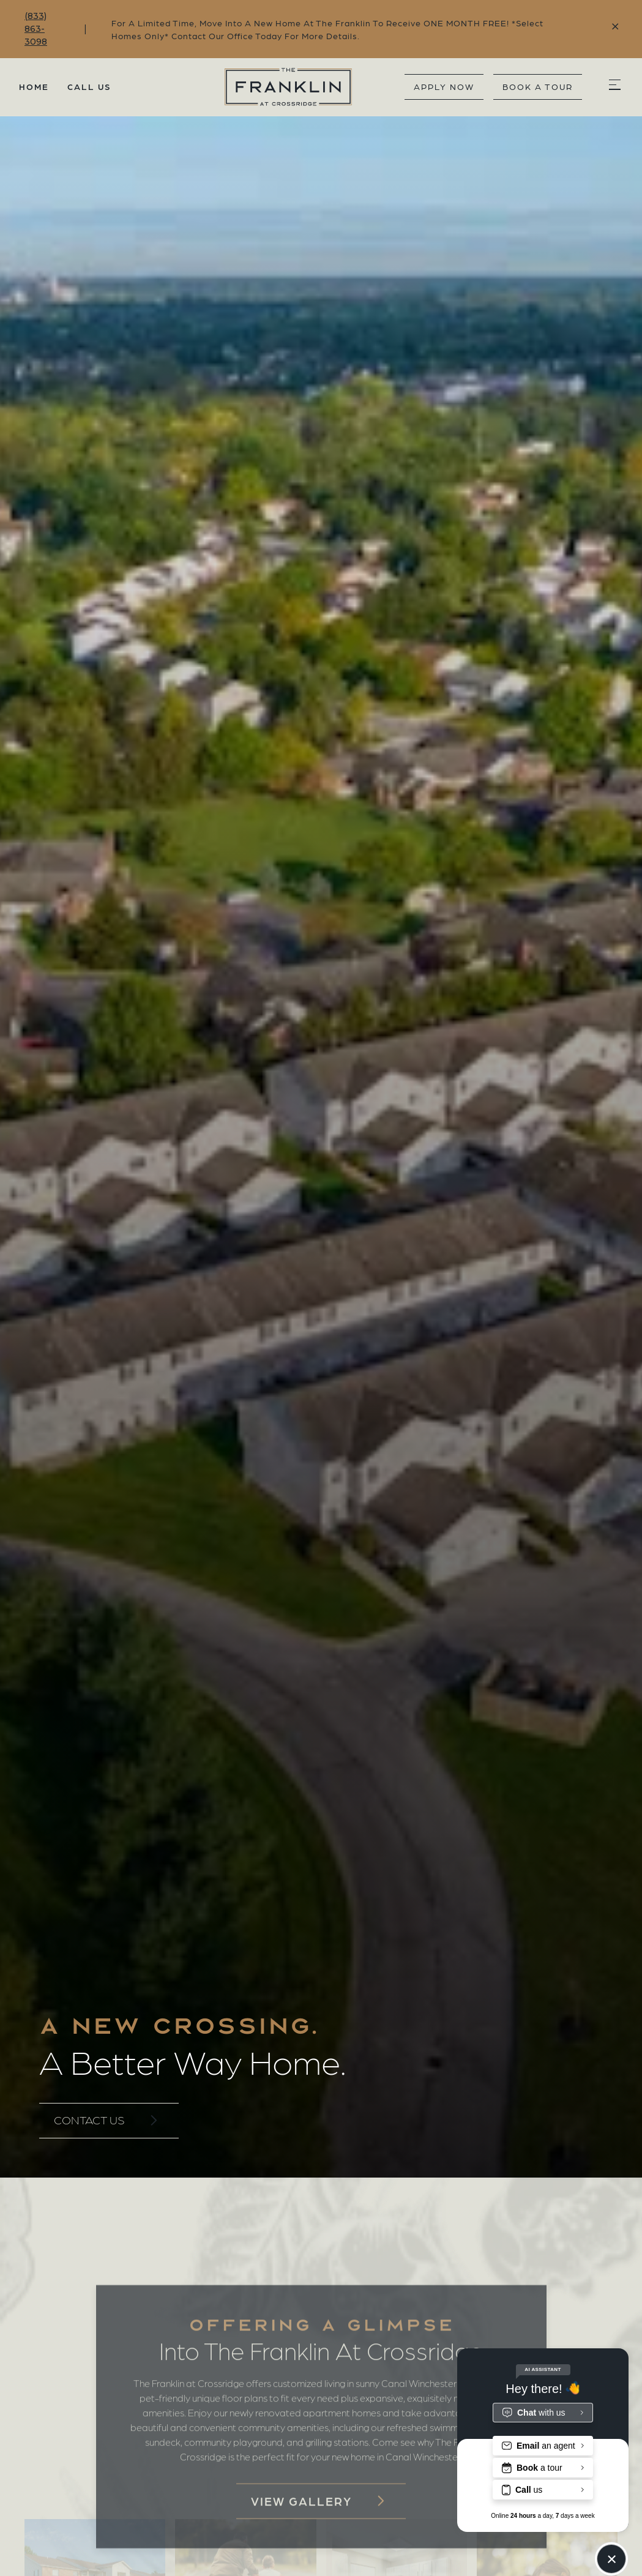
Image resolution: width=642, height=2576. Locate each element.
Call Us (89, 86)
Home (34, 86)
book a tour (537, 86)
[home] (257, 87)
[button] (614, 87)
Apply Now (444, 86)
